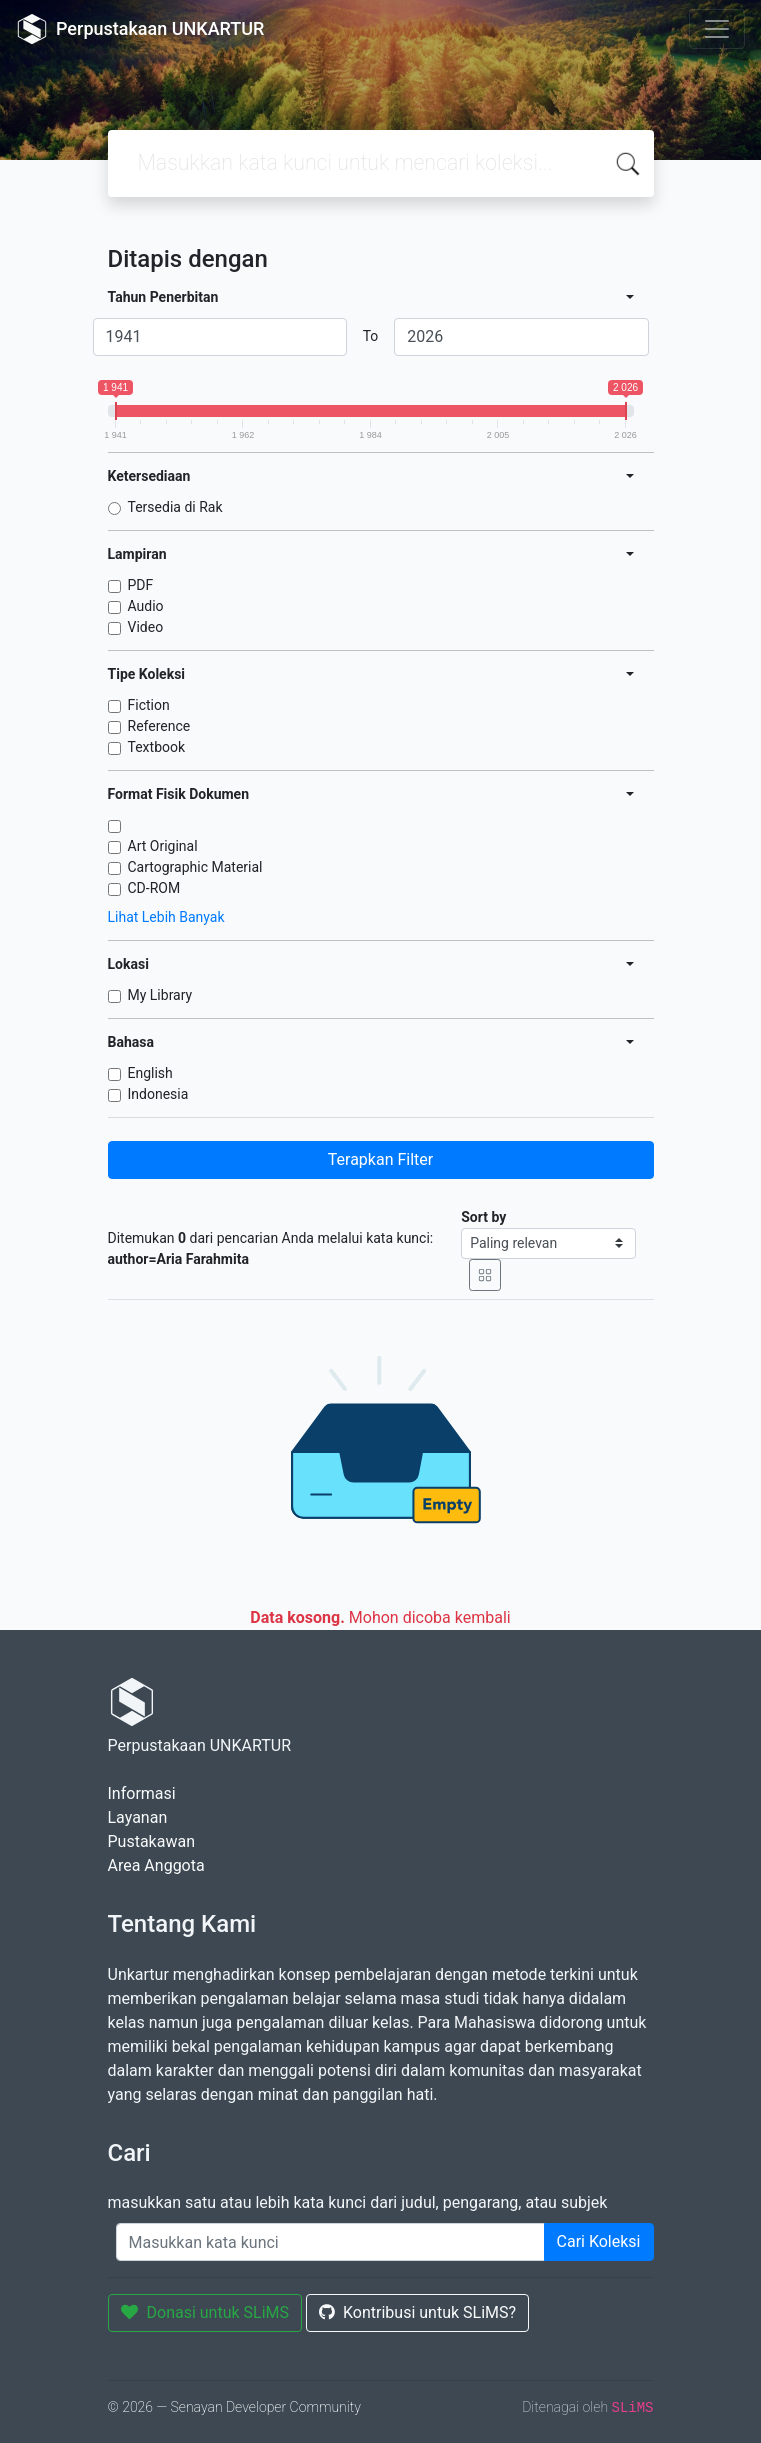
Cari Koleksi (599, 2241)
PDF (141, 585)
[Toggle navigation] (717, 29)
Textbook (157, 747)
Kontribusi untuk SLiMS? (417, 2312)
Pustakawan (151, 1841)
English (150, 1073)
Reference (159, 726)
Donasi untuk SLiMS (205, 2312)
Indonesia (158, 1094)
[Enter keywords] (330, 2242)
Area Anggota (156, 1865)
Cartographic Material (195, 867)
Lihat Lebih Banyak (166, 917)
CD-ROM (154, 888)
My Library (160, 995)
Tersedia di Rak (175, 507)
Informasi (142, 1793)
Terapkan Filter (380, 1159)
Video (146, 627)
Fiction (149, 705)
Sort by (483, 1217)
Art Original (163, 846)
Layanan (138, 1817)
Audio (146, 606)
